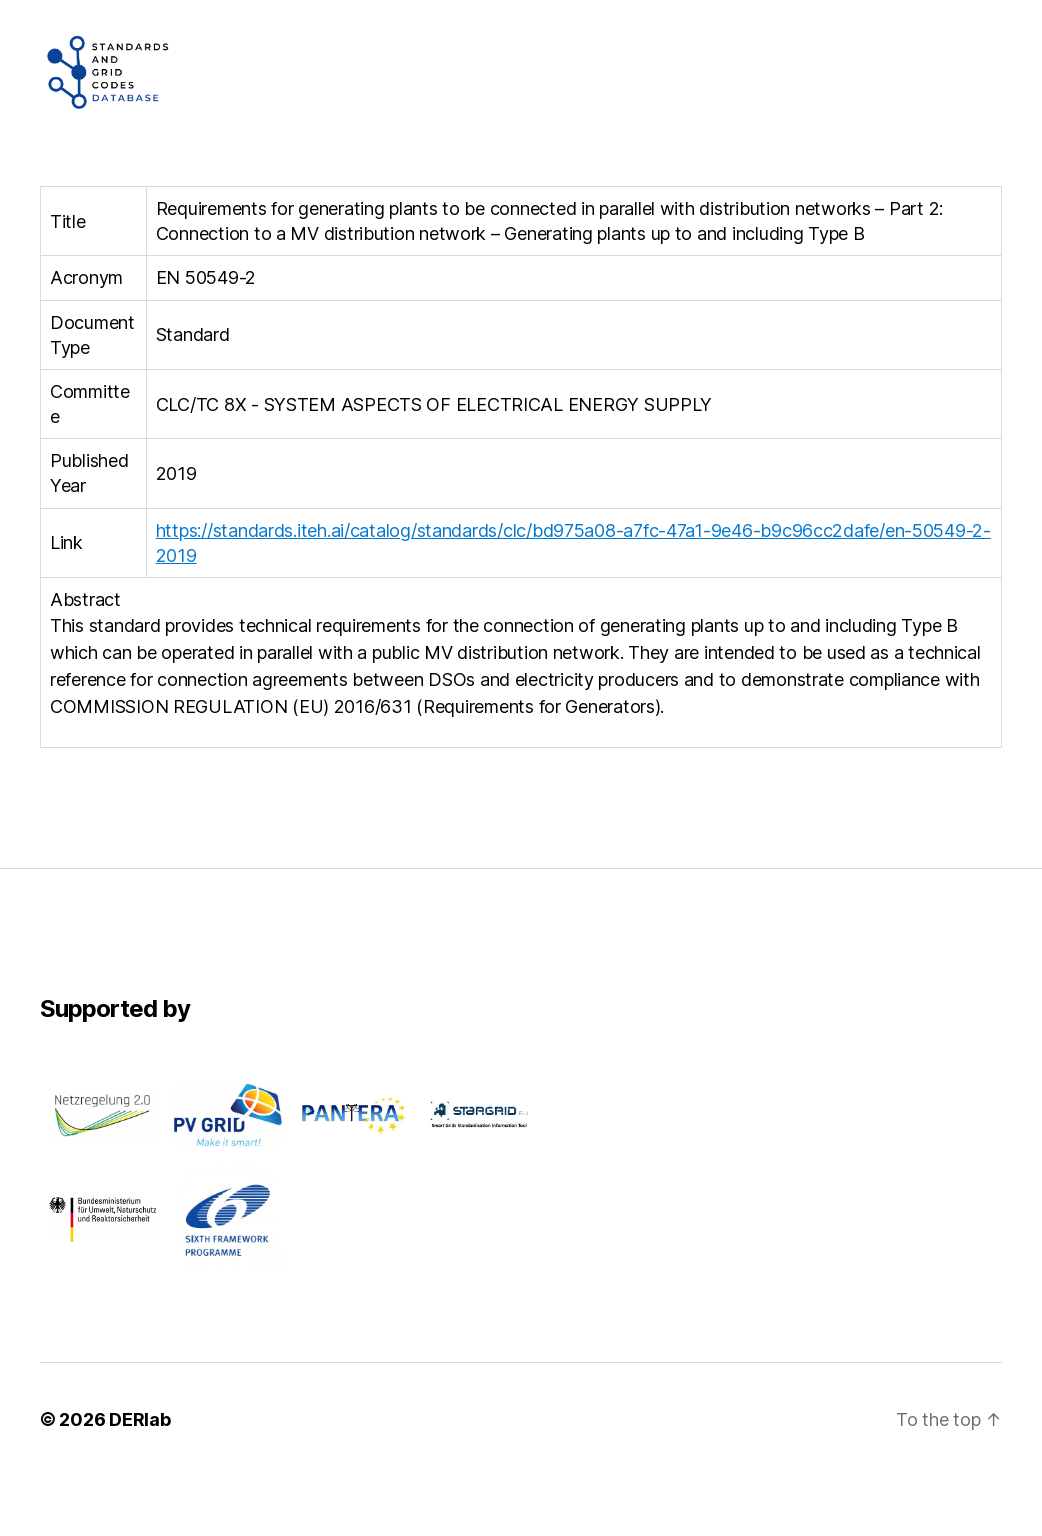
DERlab (139, 1479)
